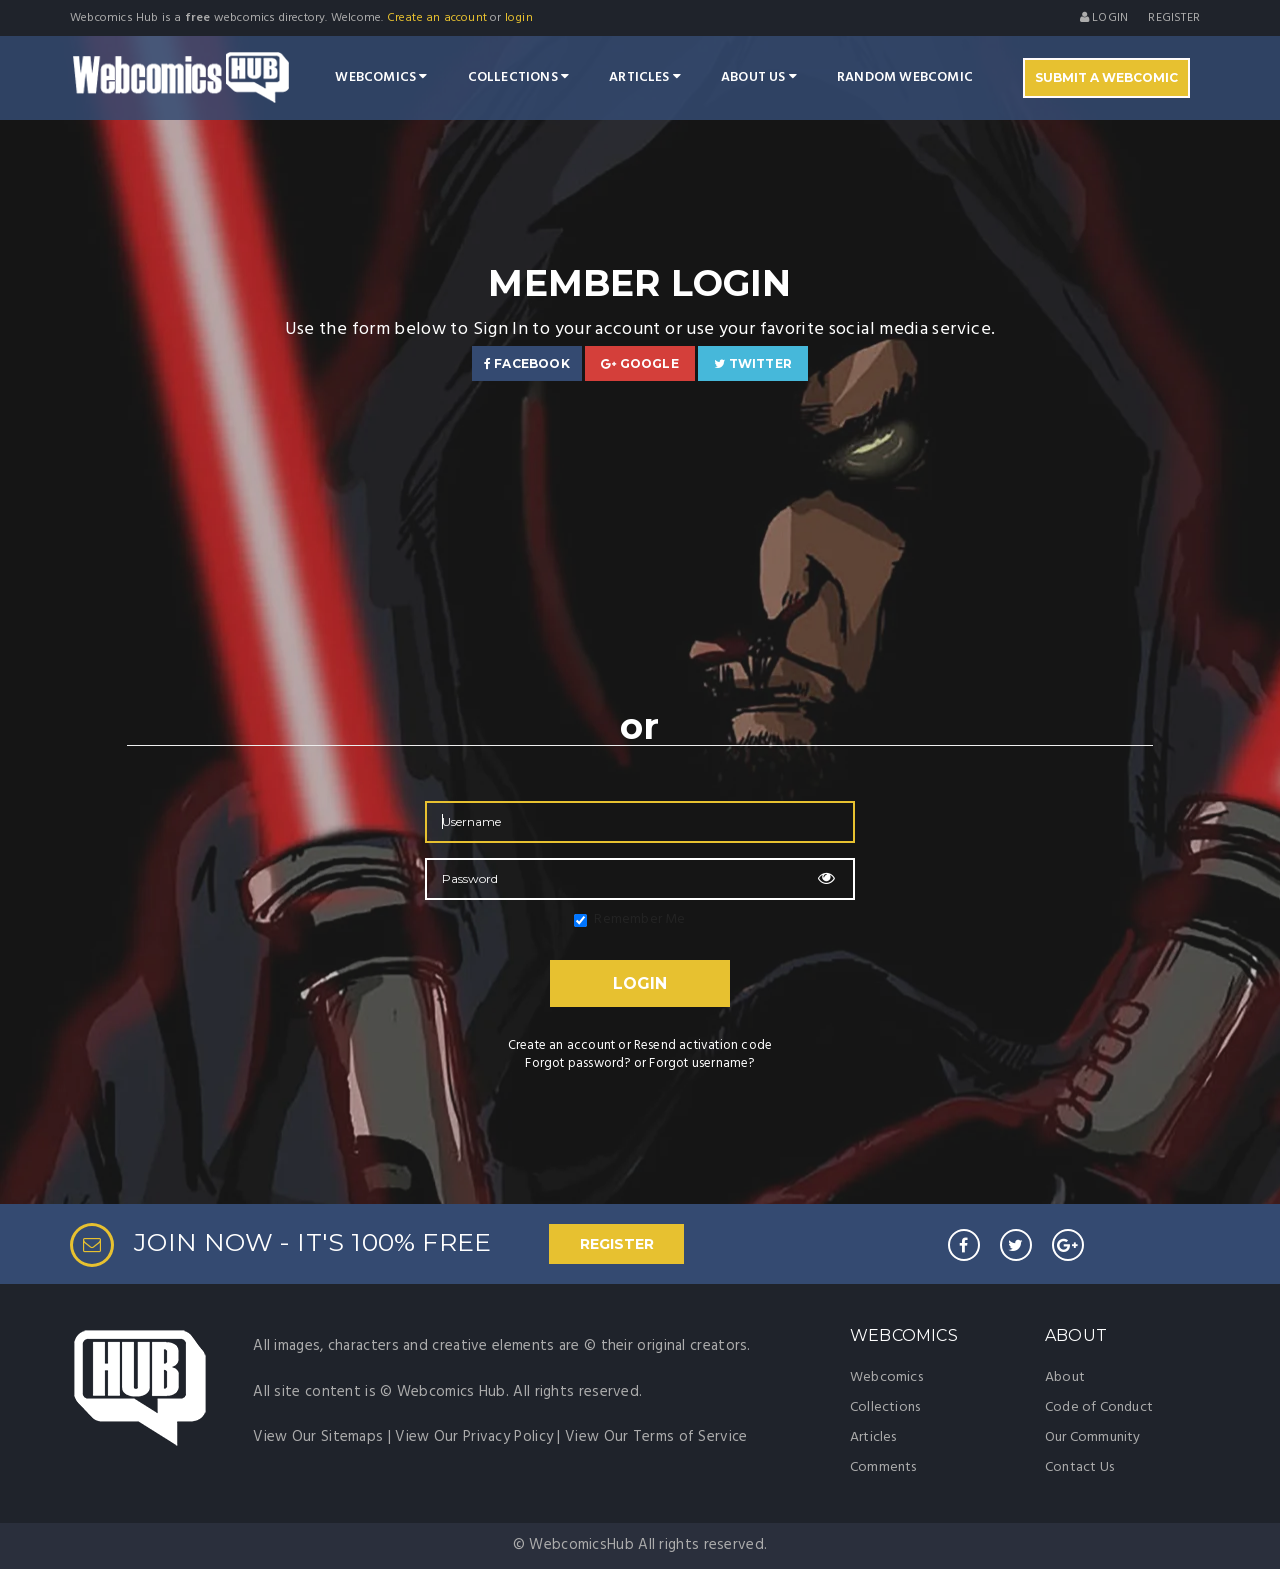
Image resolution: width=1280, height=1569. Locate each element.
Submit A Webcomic (1106, 77)
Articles (645, 77)
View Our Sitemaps (318, 1437)
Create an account (437, 18)
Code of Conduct (1099, 1407)
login (519, 18)
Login (1104, 18)
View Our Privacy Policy (474, 1437)
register (1174, 18)
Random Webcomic (905, 77)
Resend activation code (703, 1045)
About (1065, 1377)
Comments (883, 1467)
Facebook (527, 363)
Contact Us (1079, 1467)
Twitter (753, 363)
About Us (759, 77)
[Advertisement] (640, 541)
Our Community (1093, 1437)
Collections (519, 77)
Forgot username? (701, 1063)
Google (640, 363)
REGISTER (617, 1244)
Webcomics (381, 77)
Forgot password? (577, 1063)
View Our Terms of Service (656, 1437)
